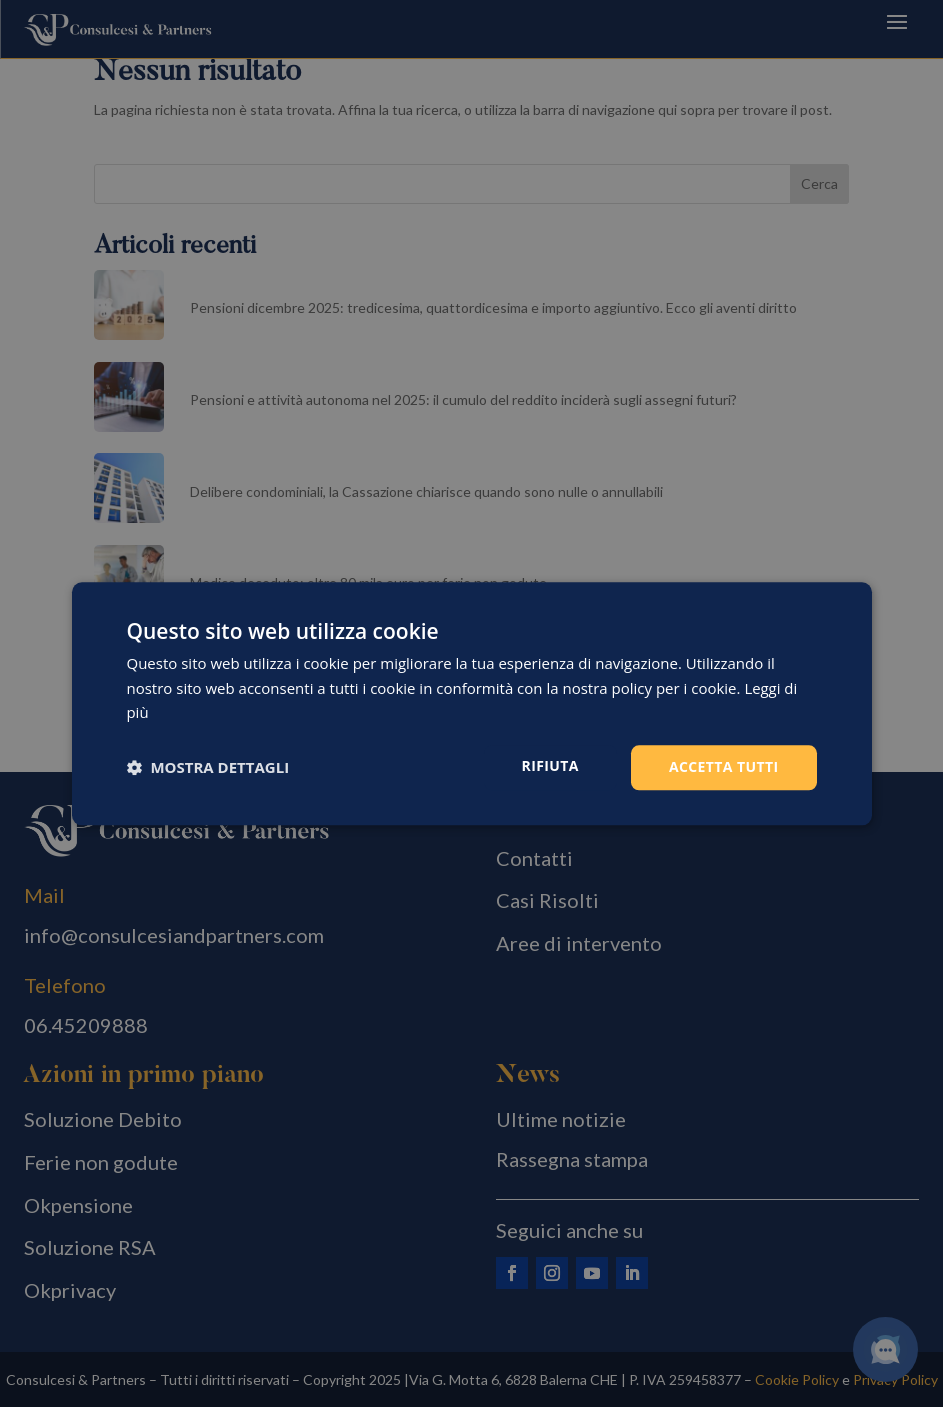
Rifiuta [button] (550, 765)
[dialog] (472, 703)
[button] (208, 768)
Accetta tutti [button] (724, 766)
